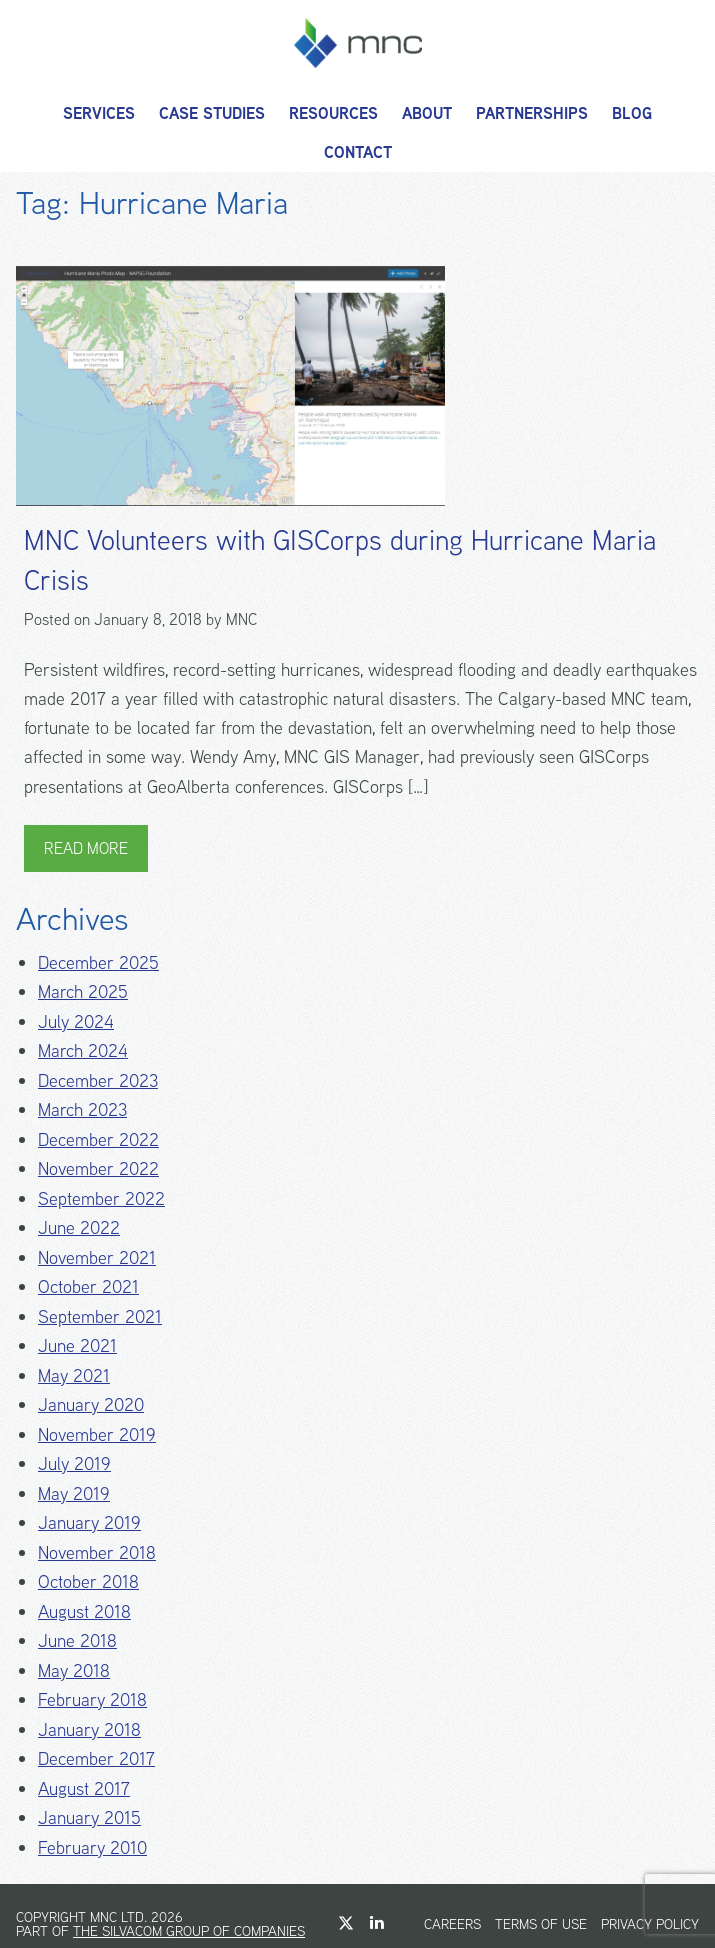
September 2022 (101, 1198)
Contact (358, 152)
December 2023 (98, 1080)
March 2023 (82, 1109)
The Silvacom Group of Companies (189, 1931)
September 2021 (100, 1316)
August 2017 (84, 1788)
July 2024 (76, 1021)
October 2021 (88, 1286)
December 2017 (96, 1758)
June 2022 (79, 1227)
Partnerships (532, 113)
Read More (86, 848)
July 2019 (74, 1463)
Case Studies (212, 113)
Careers (452, 1924)
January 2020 (91, 1404)
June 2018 (77, 1640)
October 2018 (88, 1581)
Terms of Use (541, 1924)
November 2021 (97, 1257)
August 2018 (84, 1611)
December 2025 (98, 962)
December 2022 (98, 1139)
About (427, 113)
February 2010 (92, 1847)
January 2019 (89, 1522)
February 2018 (92, 1699)
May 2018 (74, 1670)
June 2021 (77, 1345)
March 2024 (83, 1050)
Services (99, 113)
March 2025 (83, 991)
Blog (632, 113)
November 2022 (98, 1168)
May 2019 (74, 1493)
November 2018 (97, 1552)
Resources (333, 113)
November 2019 (97, 1434)
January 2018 (89, 1729)
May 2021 (74, 1375)
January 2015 (89, 1817)
